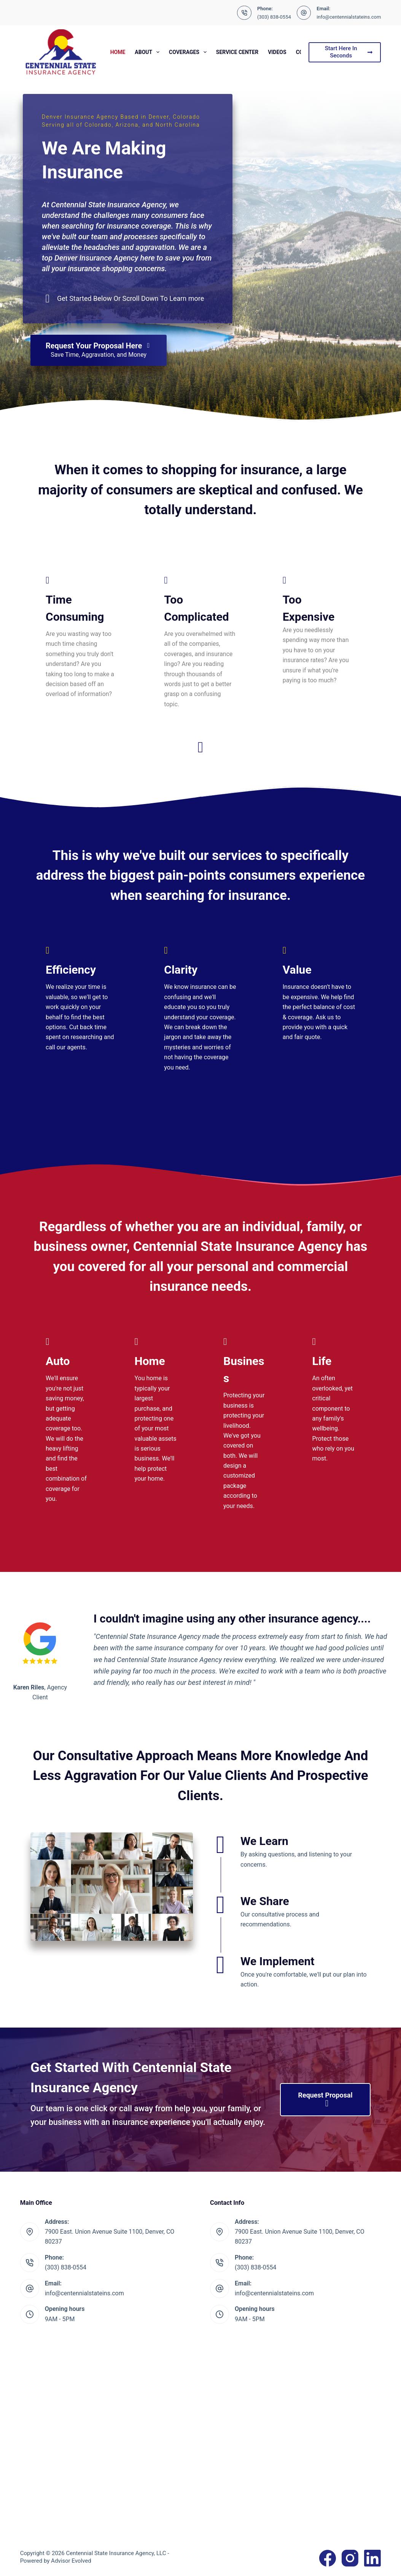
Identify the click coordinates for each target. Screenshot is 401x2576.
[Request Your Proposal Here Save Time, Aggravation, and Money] (98, 350)
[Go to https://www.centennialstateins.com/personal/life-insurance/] (334, 1401)
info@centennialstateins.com (349, 17)
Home (118, 52)
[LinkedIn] (372, 2558)
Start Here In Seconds (349, 52)
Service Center (237, 52)
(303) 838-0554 (274, 17)
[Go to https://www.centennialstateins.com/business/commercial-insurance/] (245, 1425)
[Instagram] (350, 2558)
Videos (277, 52)
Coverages (189, 52)
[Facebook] (327, 2558)
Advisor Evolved (71, 2560)
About (148, 52)
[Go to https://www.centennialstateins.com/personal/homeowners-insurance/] (156, 1411)
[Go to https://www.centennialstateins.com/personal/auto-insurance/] (67, 1421)
